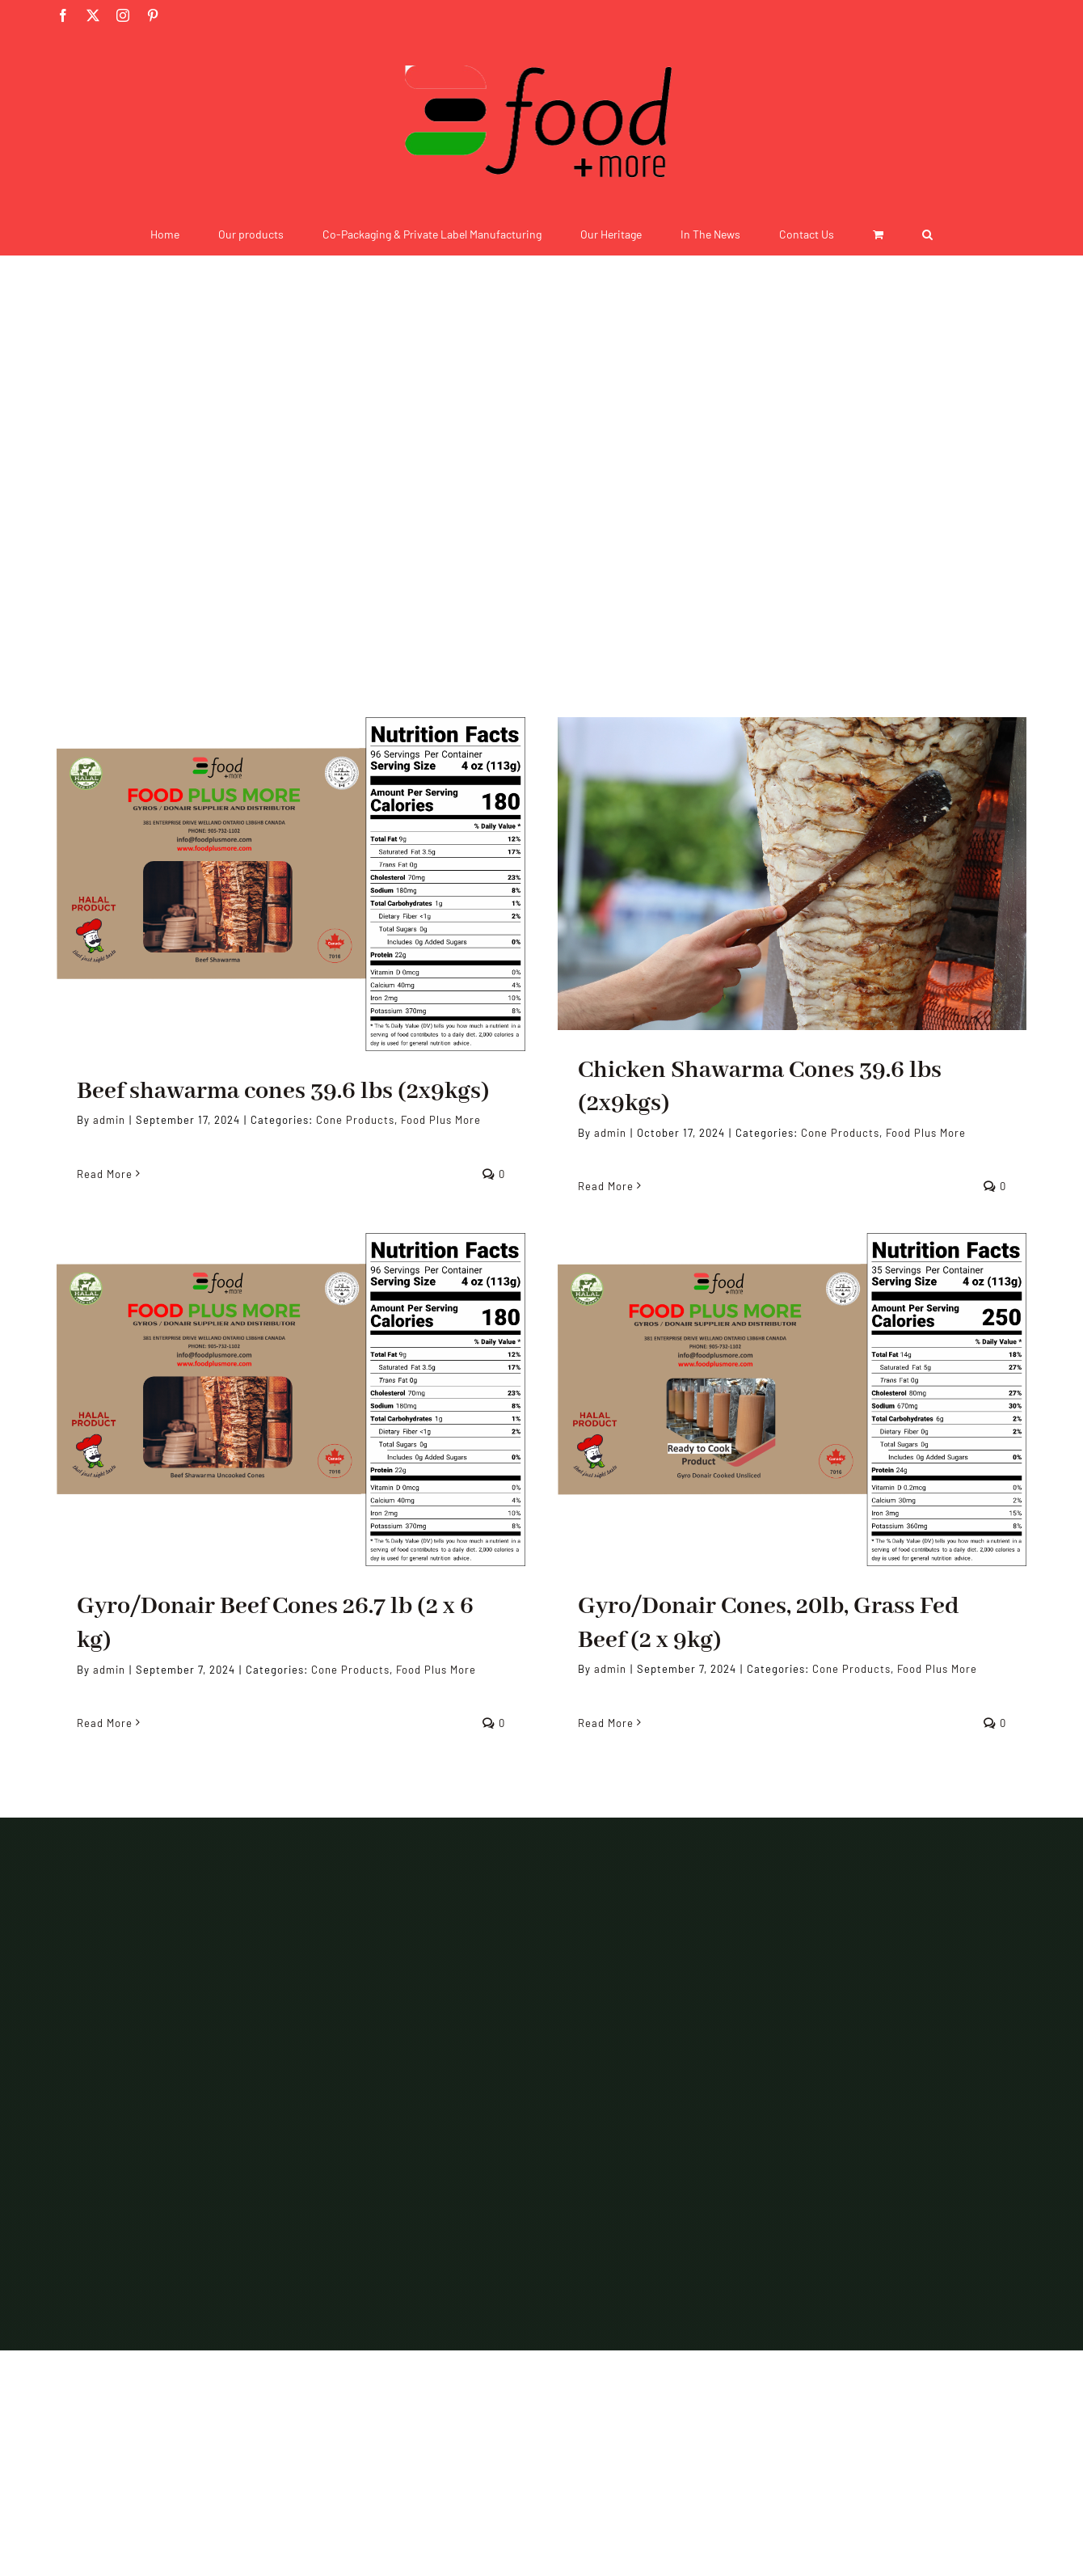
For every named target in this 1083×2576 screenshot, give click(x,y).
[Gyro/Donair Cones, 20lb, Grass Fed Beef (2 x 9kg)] (792, 1399)
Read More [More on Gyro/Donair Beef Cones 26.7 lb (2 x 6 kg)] (105, 1723)
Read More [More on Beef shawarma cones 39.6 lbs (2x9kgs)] (105, 1174)
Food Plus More (441, 1119)
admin (109, 1119)
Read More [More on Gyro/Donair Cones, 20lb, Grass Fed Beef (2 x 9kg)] (606, 1723)
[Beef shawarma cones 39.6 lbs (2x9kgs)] (291, 884)
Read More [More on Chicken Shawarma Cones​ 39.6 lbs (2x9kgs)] (606, 1186)
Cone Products (355, 1119)
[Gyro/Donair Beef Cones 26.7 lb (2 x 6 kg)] (291, 1400)
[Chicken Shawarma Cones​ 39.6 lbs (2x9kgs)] (792, 873)
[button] (927, 234)
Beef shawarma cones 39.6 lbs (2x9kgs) (283, 1091)
